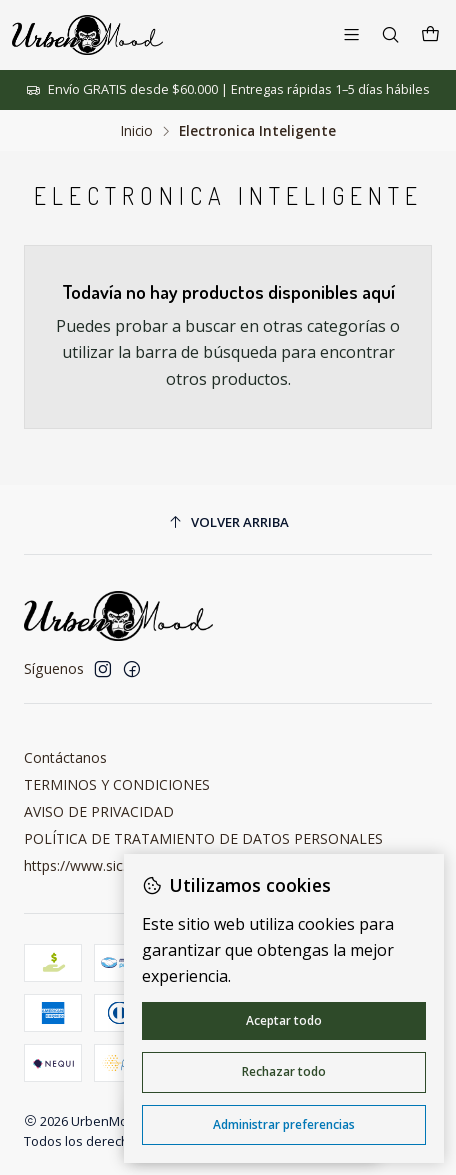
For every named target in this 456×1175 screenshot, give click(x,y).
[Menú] (351, 34)
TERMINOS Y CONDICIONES (117, 784)
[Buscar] (390, 34)
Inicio (137, 131)
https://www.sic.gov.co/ (99, 865)
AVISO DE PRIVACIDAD (99, 811)
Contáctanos (65, 757)
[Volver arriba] (228, 522)
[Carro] (430, 35)
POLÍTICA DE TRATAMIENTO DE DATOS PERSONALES (203, 838)
